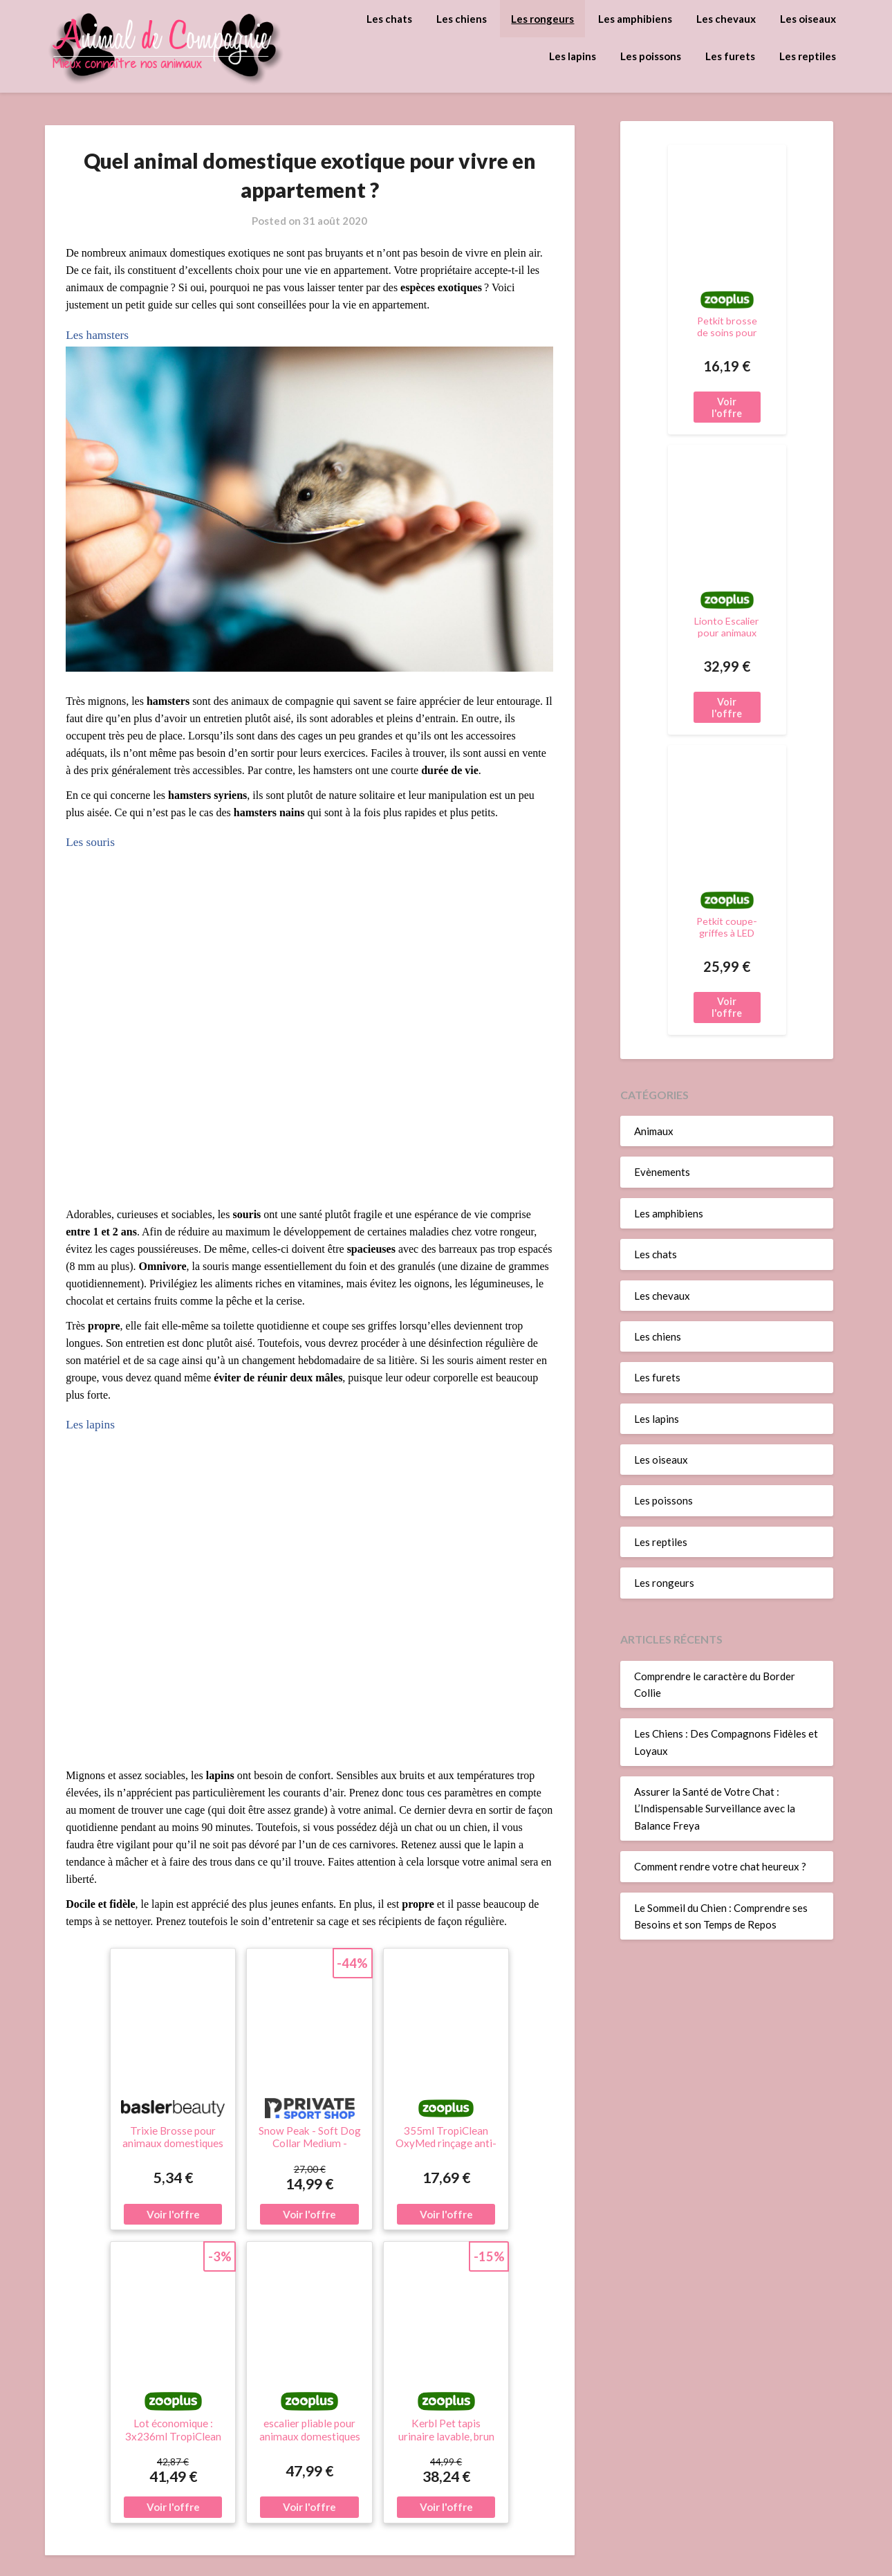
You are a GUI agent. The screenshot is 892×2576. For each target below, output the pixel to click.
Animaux (653, 1131)
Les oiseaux (808, 18)
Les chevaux (726, 18)
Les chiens (461, 18)
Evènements (662, 1172)
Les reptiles (807, 56)
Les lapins (572, 56)
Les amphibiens (635, 18)
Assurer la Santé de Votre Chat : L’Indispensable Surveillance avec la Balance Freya (714, 1808)
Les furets (730, 56)
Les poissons (650, 56)
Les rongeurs (542, 18)
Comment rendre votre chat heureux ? (720, 1866)
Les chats (389, 18)
